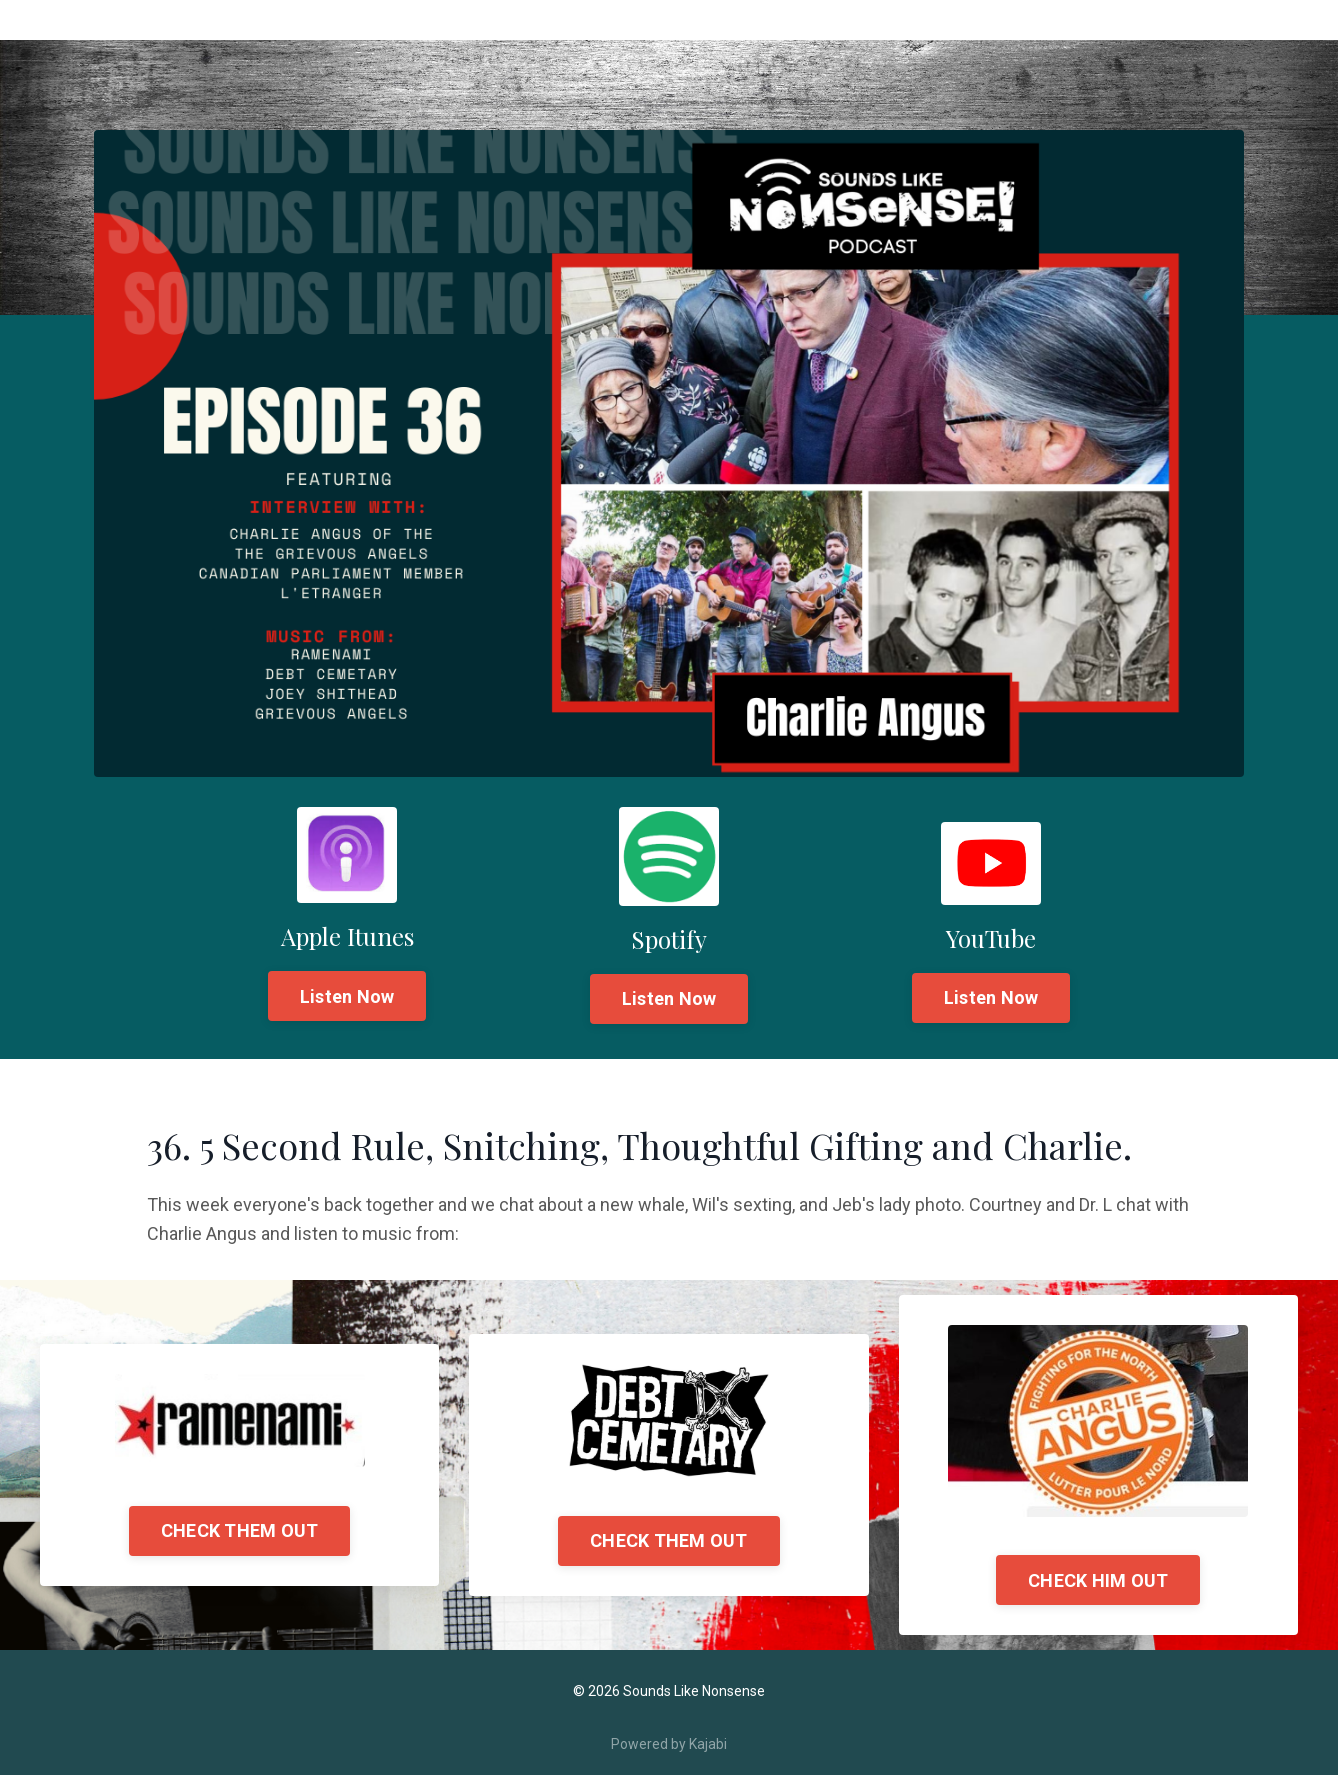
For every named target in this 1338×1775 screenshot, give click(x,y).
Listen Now (347, 996)
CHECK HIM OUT (1098, 1580)
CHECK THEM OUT (240, 1530)
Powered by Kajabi (669, 1744)
